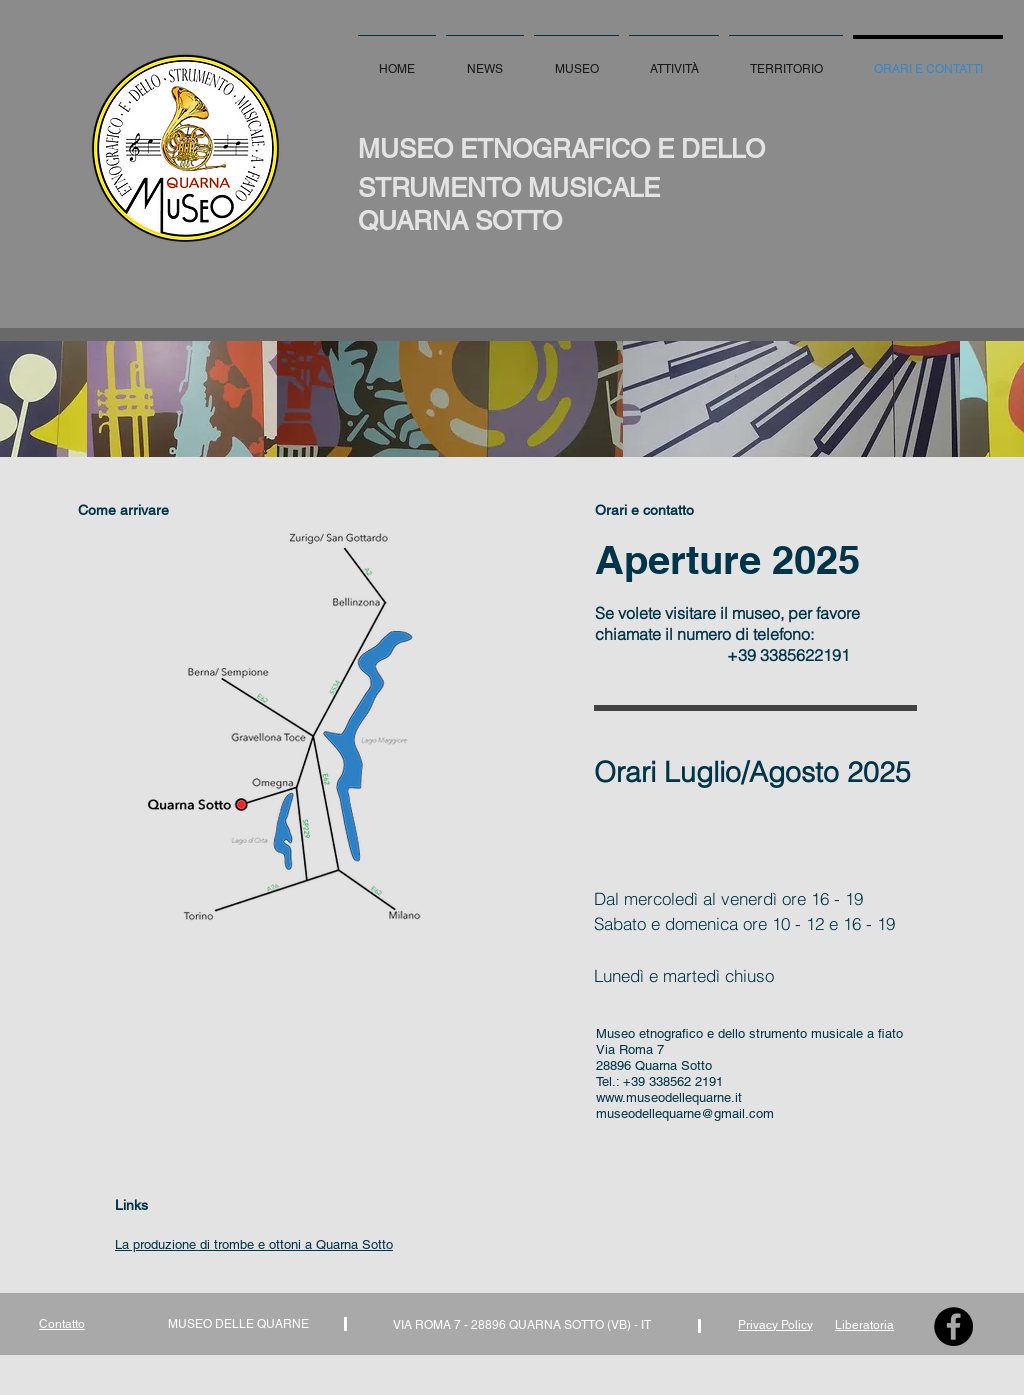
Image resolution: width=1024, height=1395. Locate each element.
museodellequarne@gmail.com (685, 1113)
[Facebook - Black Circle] (953, 1326)
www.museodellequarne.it (669, 1097)
